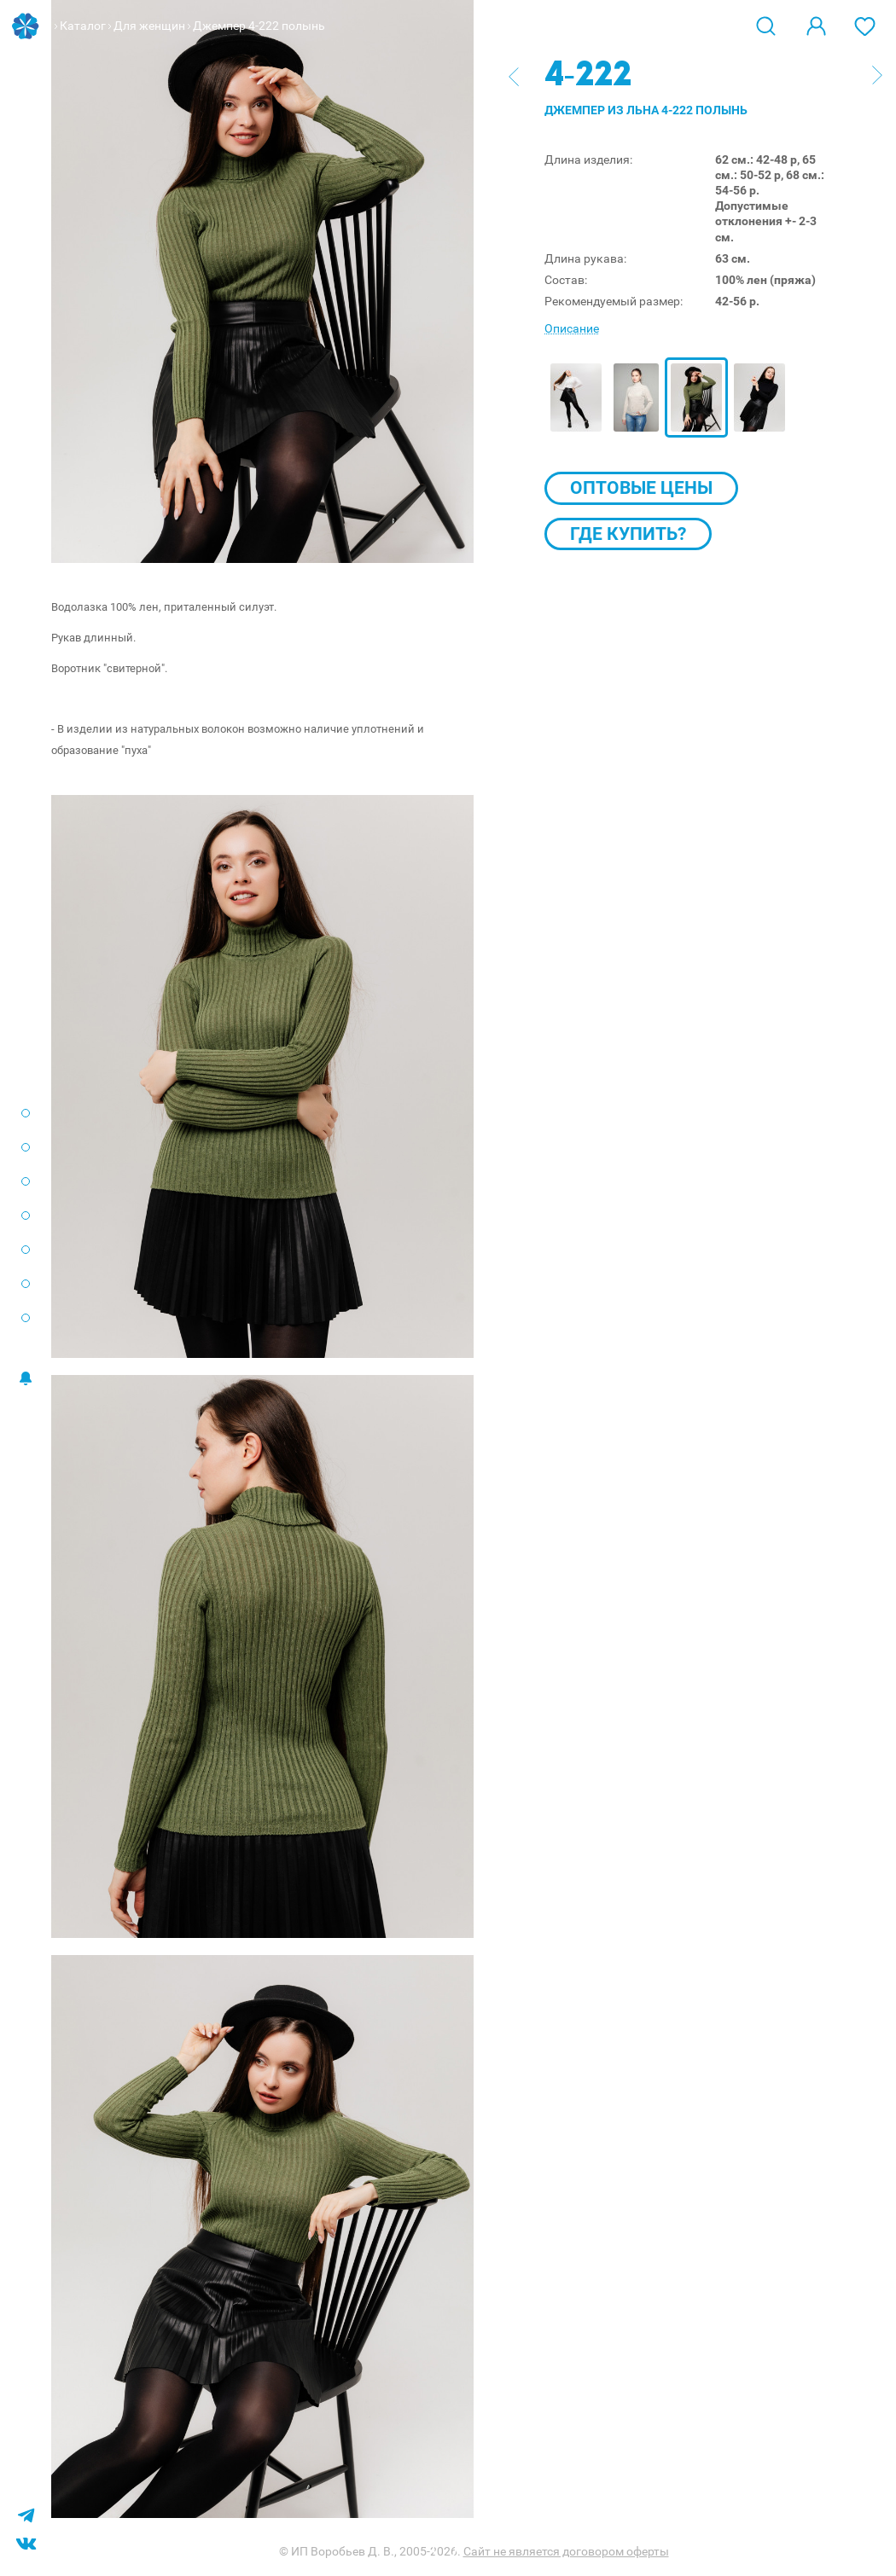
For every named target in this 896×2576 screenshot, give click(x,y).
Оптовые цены (641, 488)
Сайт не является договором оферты (566, 2551)
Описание (571, 328)
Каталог (83, 25)
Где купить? (628, 534)
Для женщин (149, 25)
